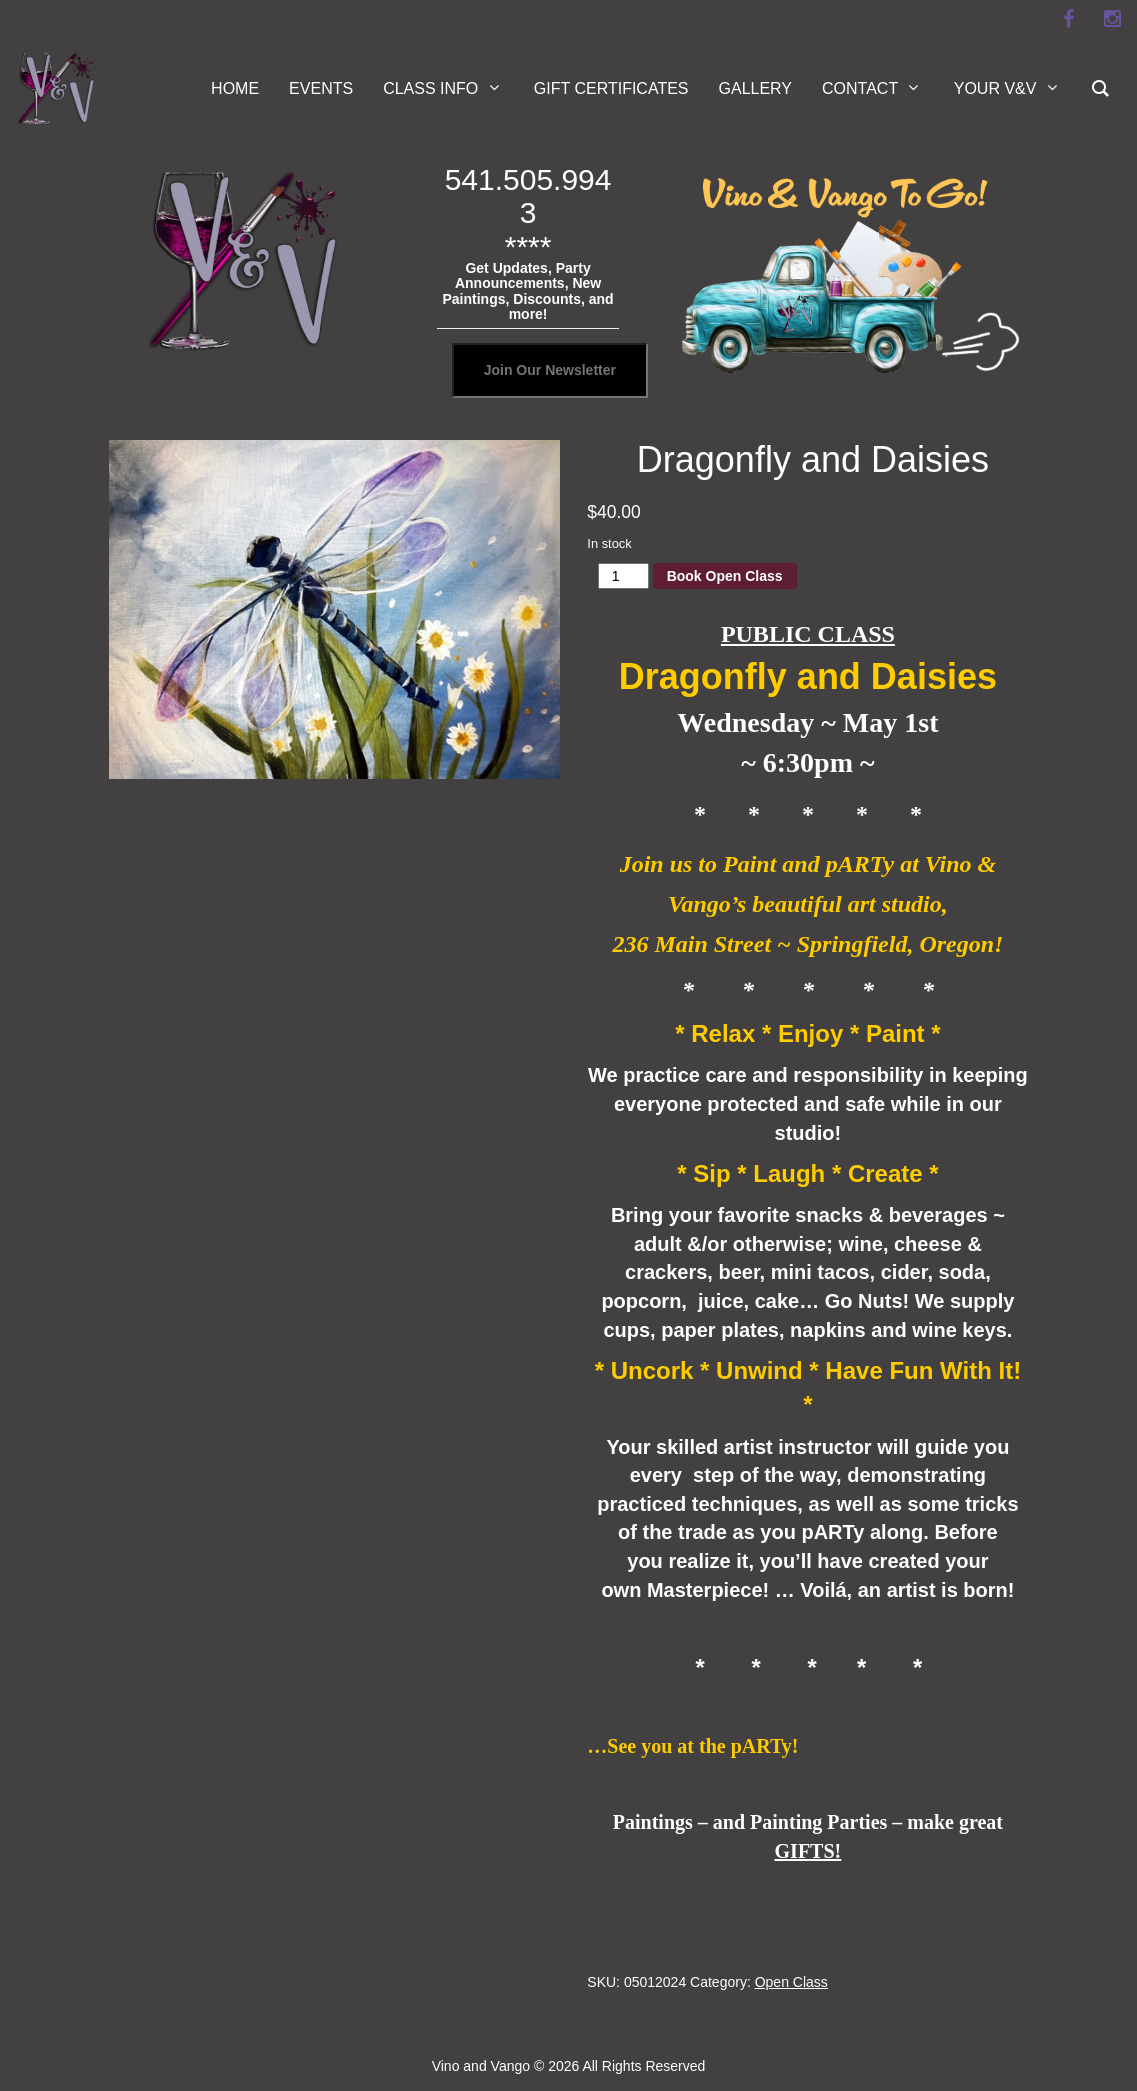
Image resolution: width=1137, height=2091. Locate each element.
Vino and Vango (481, 2066)
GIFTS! (808, 1851)
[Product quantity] (623, 576)
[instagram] (1112, 19)
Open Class (791, 1982)
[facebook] (1068, 19)
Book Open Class (725, 576)
